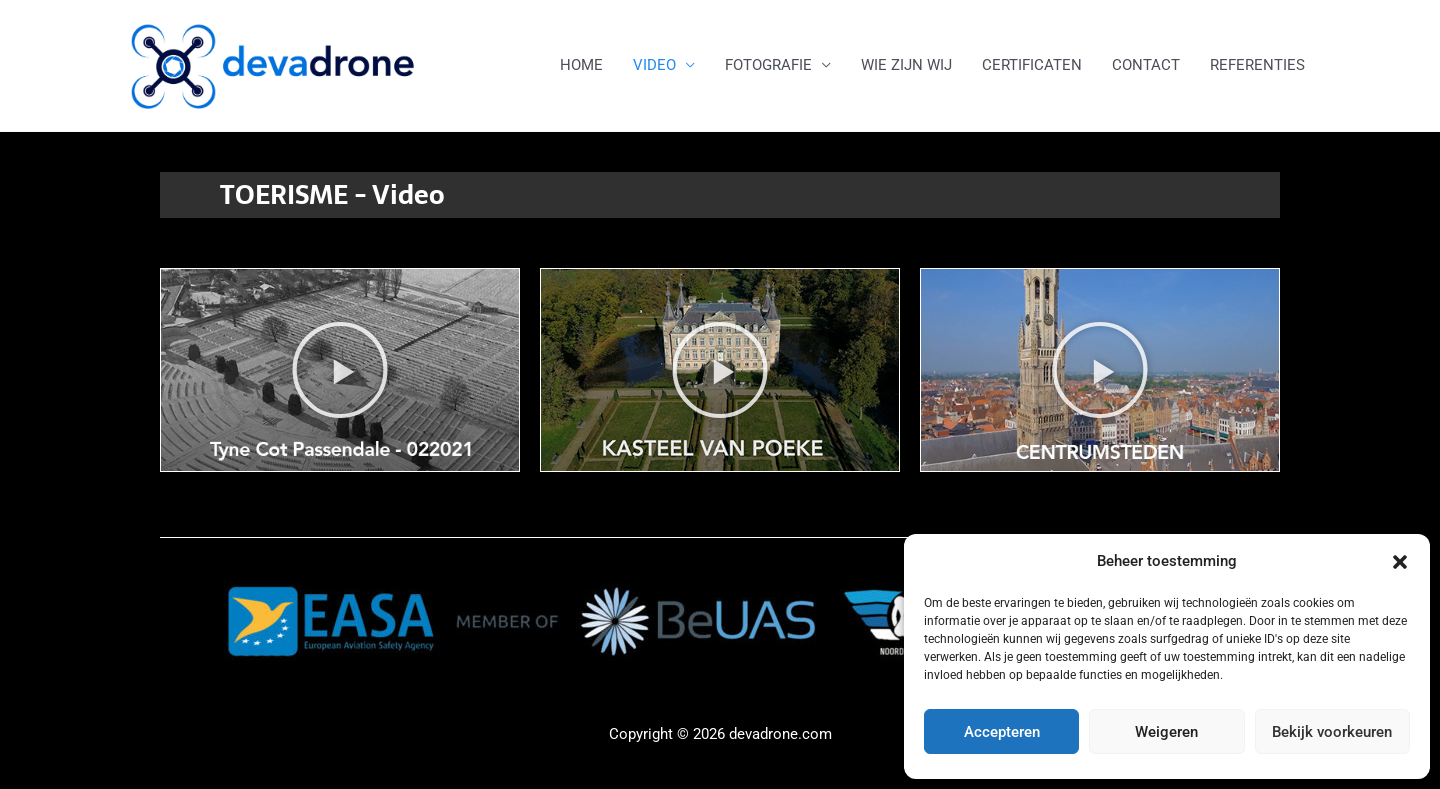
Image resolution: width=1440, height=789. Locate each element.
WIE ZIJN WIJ (906, 65)
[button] (1400, 562)
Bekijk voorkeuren (1332, 732)
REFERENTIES (1257, 65)
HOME (581, 65)
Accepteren (1002, 732)
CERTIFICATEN (1032, 65)
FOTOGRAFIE (768, 65)
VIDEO (654, 65)
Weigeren (1166, 732)
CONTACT (1146, 65)
